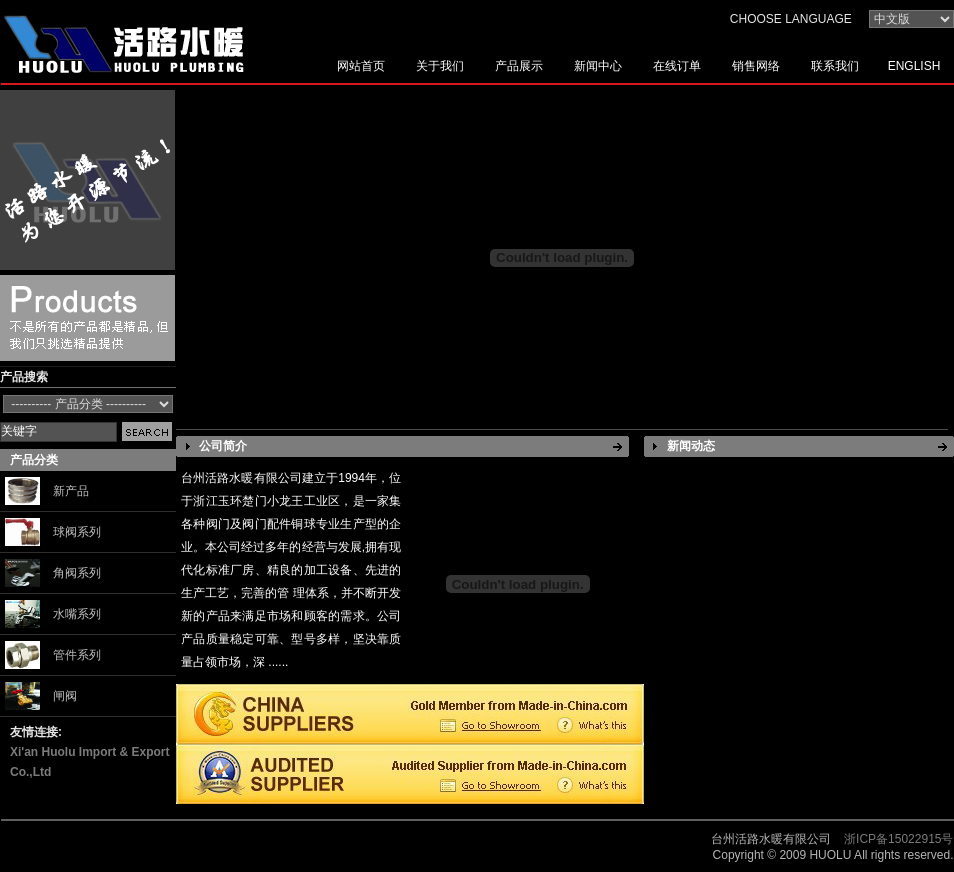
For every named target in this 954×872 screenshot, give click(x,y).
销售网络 (756, 66)
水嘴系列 (77, 614)
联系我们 (835, 66)
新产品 (71, 491)
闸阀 (65, 696)
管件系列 (77, 655)
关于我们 (440, 66)
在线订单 (677, 66)
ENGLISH (914, 66)
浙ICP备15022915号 (898, 839)
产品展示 (519, 66)
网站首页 (361, 66)
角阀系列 (77, 573)
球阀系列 (77, 532)
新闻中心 (598, 66)
